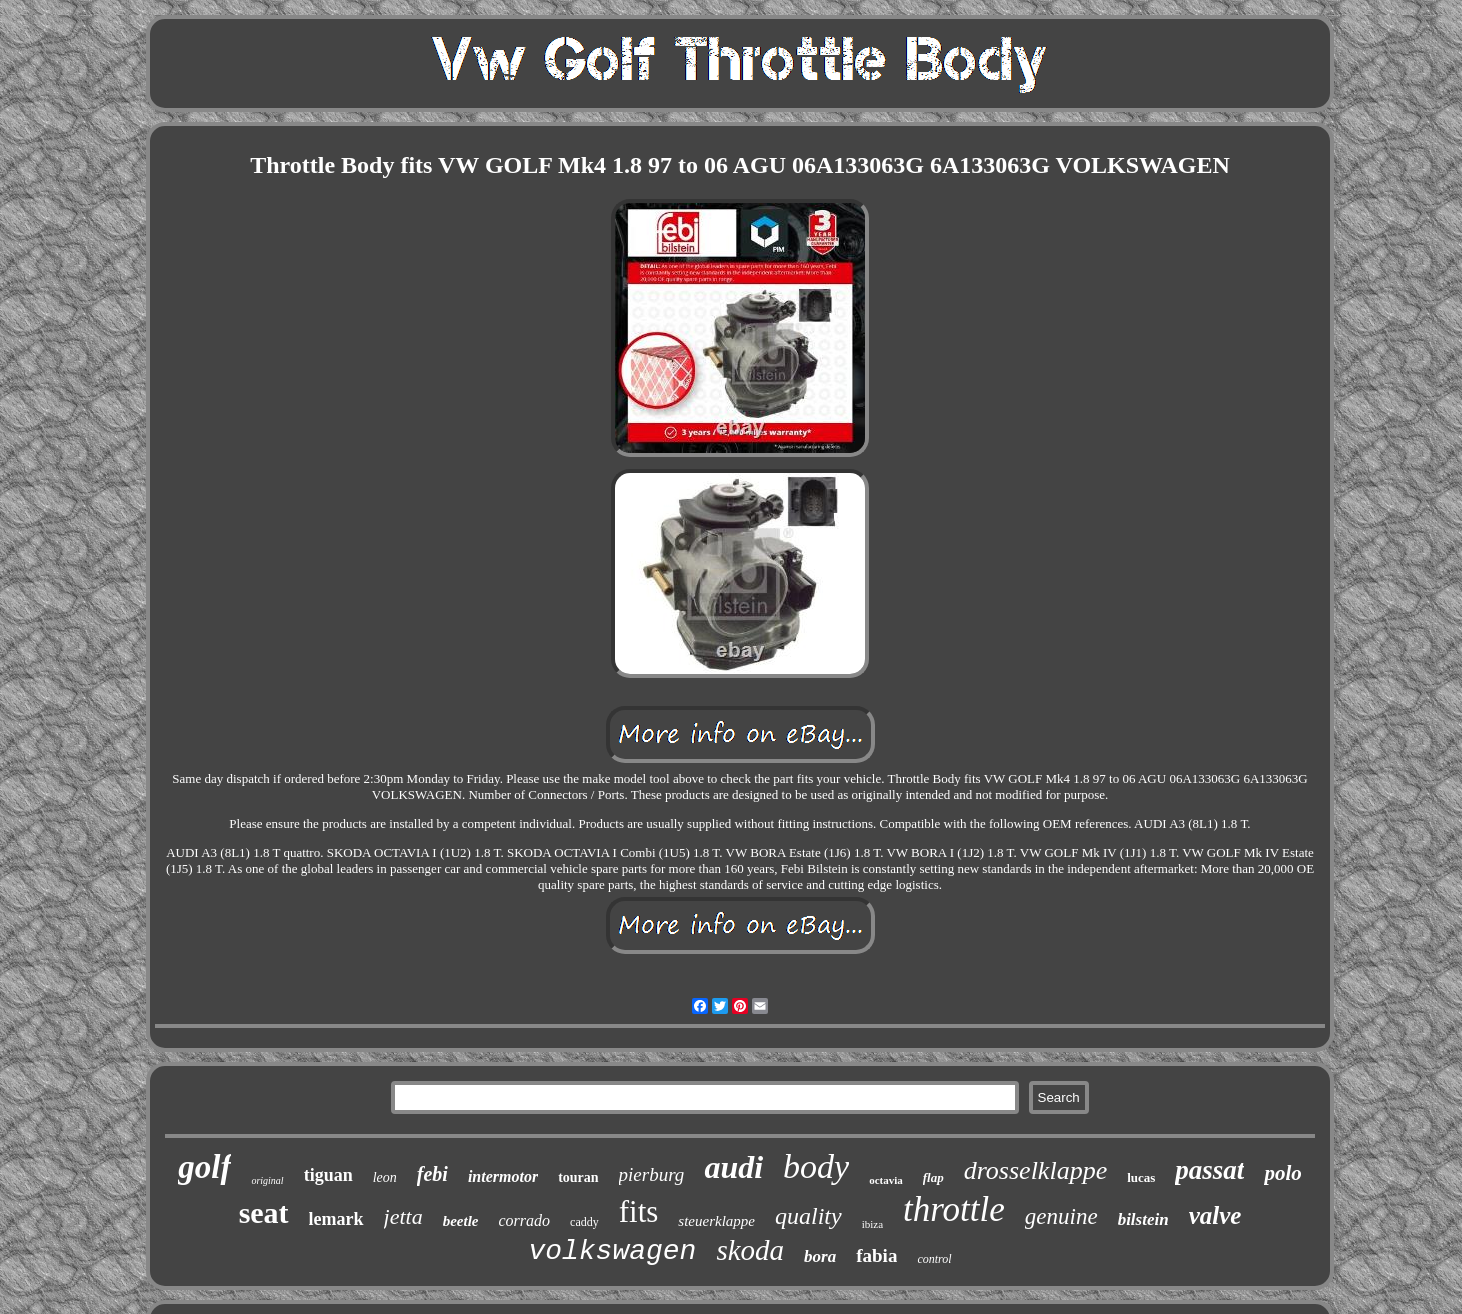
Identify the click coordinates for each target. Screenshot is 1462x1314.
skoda (750, 1250)
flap (933, 1177)
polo (1282, 1173)
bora (820, 1256)
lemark (336, 1219)
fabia (876, 1255)
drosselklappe (1035, 1170)
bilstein (1143, 1219)
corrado (525, 1220)
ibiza (872, 1224)
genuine (1061, 1216)
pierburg (652, 1174)
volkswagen (612, 1251)
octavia (886, 1180)
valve (1215, 1215)
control (934, 1259)
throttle (954, 1209)
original (267, 1180)
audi (733, 1167)
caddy (584, 1222)
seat (264, 1212)
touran (578, 1177)
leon (385, 1177)
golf (204, 1167)
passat (1209, 1170)
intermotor (503, 1176)
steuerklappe (716, 1221)
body (816, 1166)
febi (432, 1174)
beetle (461, 1221)
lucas (1141, 1177)
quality (808, 1216)
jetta (403, 1216)
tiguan (328, 1175)
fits (639, 1211)
